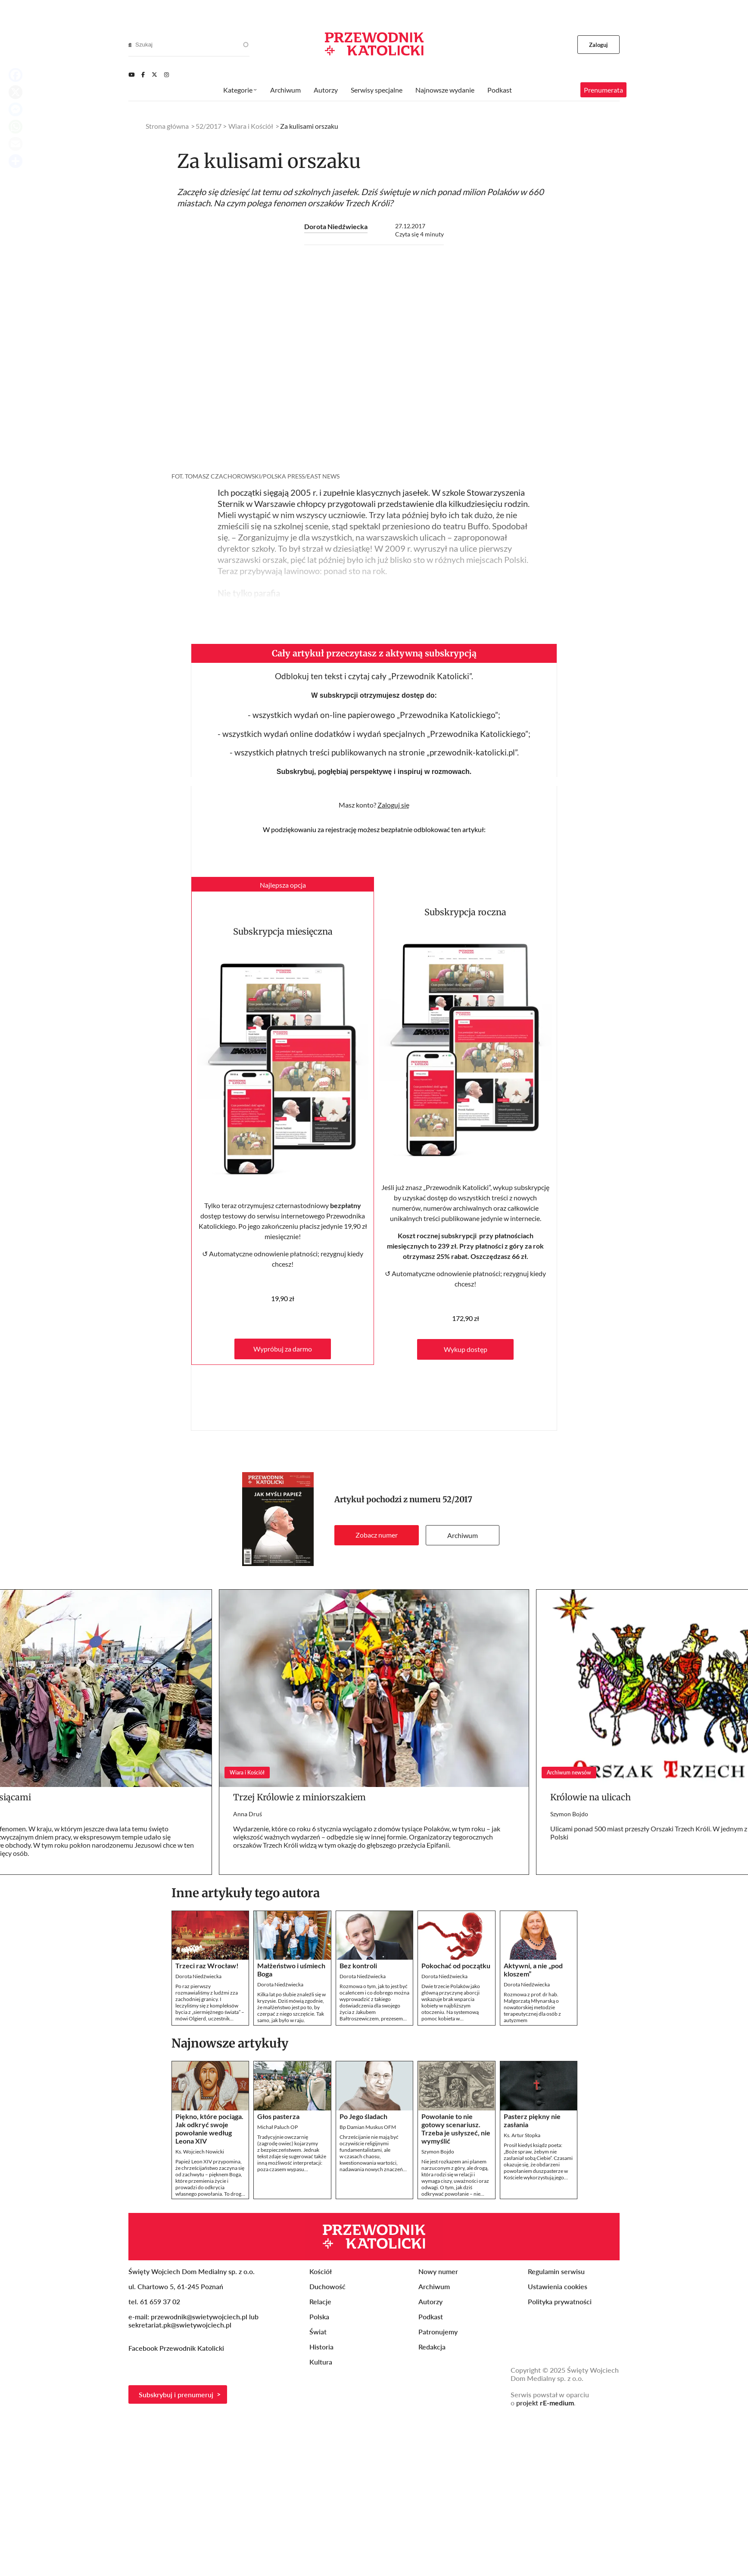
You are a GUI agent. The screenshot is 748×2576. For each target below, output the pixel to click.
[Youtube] (131, 74)
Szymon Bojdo (569, 1814)
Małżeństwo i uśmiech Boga (291, 1969)
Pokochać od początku (455, 1965)
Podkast (499, 90)
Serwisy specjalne (376, 90)
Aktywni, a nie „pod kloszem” (533, 1969)
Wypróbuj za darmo (282, 1349)
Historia (321, 2347)
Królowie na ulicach (590, 1797)
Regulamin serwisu (556, 2271)
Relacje (320, 2301)
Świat (318, 2331)
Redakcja (432, 2347)
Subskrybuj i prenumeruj (176, 2394)
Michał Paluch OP (277, 2127)
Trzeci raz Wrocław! (207, 1965)
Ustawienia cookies (557, 2286)
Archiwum (462, 1535)
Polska (319, 2316)
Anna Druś (247, 1814)
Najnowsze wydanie (444, 90)
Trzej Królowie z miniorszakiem (299, 1797)
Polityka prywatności (560, 2301)
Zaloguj (598, 44)
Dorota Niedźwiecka (336, 226)
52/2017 (457, 1499)
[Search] (129, 44)
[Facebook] (143, 74)
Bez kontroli (358, 1965)
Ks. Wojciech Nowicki (199, 2151)
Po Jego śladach (363, 2116)
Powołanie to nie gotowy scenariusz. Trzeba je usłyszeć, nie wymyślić (455, 2128)
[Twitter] (154, 74)
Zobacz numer (376, 1535)
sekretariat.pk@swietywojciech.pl (179, 2325)
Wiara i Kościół (250, 126)
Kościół (320, 2271)
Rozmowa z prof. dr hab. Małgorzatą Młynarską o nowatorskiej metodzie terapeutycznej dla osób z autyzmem (532, 2007)
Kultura (320, 2362)
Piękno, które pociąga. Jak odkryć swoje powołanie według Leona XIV (209, 2128)
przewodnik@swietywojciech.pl (199, 2316)
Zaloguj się (393, 805)
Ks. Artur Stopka (522, 2135)
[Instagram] (166, 74)
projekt (545, 2403)
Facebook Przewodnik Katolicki (177, 2348)
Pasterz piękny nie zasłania (532, 2120)
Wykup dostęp (465, 1349)
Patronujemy (438, 2331)
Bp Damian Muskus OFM (368, 2127)
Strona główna (167, 126)
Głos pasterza (278, 2116)
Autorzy (326, 90)
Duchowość (327, 2286)
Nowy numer (438, 2271)
